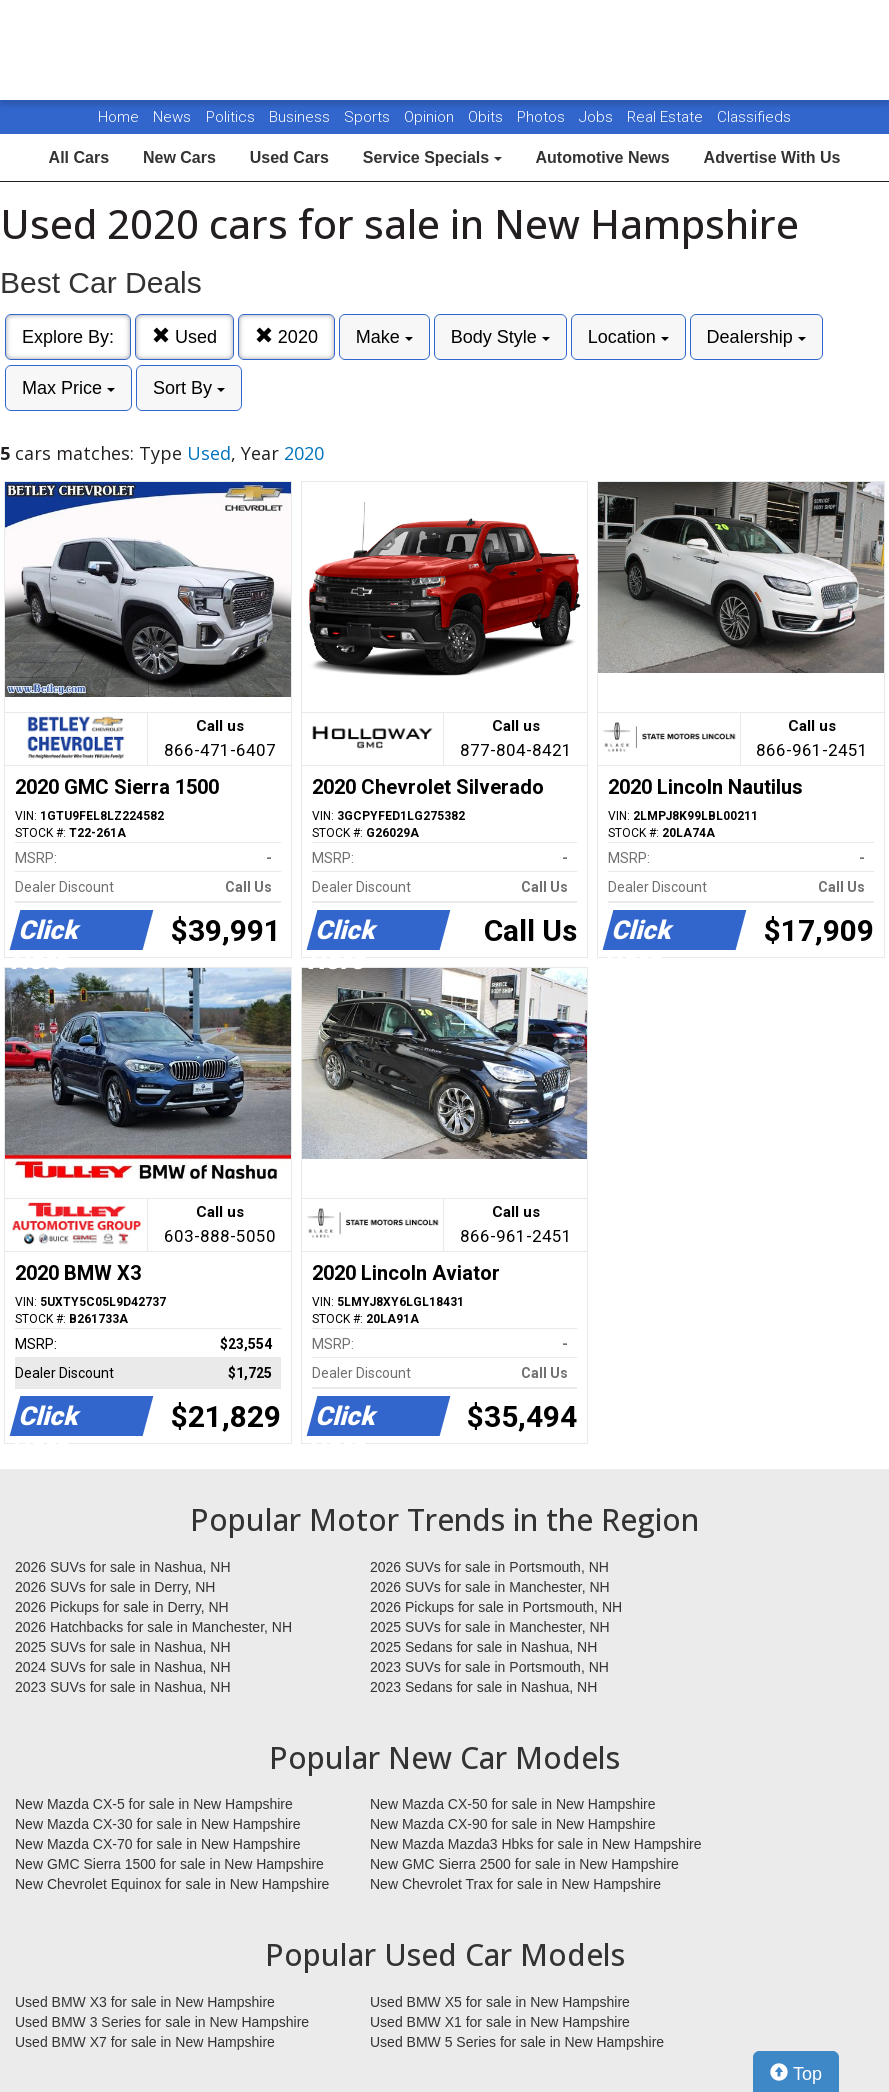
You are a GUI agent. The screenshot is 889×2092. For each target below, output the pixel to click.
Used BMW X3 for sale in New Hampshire (145, 2002)
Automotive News (602, 157)
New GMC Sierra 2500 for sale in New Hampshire (524, 1864)
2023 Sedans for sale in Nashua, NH (483, 1687)
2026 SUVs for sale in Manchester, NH (490, 1587)
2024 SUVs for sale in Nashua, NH (123, 1667)
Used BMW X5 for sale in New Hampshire (500, 2002)
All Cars (79, 157)
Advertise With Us (772, 157)
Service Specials (432, 157)
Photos (543, 117)
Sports (369, 117)
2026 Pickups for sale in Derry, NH (122, 1607)
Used (184, 336)
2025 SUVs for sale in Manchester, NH (490, 1627)
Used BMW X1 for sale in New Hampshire (500, 2022)
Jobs (598, 117)
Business (301, 117)
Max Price (68, 388)
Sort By (189, 388)
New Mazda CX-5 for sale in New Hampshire (154, 1804)
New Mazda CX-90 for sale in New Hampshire (513, 1824)
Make (384, 337)
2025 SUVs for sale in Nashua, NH (123, 1647)
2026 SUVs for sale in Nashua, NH (123, 1567)
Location (628, 337)
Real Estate (667, 117)
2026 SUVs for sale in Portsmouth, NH (489, 1567)
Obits (487, 117)
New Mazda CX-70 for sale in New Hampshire (158, 1844)
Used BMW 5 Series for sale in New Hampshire (517, 2042)
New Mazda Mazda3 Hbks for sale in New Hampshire (535, 1844)
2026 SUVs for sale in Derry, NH (115, 1587)
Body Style (500, 337)
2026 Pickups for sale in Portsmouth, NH (496, 1607)
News (172, 117)
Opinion (431, 117)
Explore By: (68, 337)
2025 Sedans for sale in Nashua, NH (483, 1647)
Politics (230, 117)
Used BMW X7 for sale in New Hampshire (145, 2042)
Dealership (756, 337)
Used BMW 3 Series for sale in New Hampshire (162, 2022)
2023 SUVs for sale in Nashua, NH (123, 1687)
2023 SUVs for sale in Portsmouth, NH (489, 1667)
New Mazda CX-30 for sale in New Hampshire (158, 1824)
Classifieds (754, 117)
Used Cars (289, 157)
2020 (286, 336)
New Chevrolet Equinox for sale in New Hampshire (172, 1884)
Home (118, 117)
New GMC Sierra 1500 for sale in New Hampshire (169, 1864)
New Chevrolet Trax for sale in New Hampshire (515, 1884)
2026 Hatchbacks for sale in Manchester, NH (153, 1627)
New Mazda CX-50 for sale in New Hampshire (513, 1804)
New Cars (179, 157)
